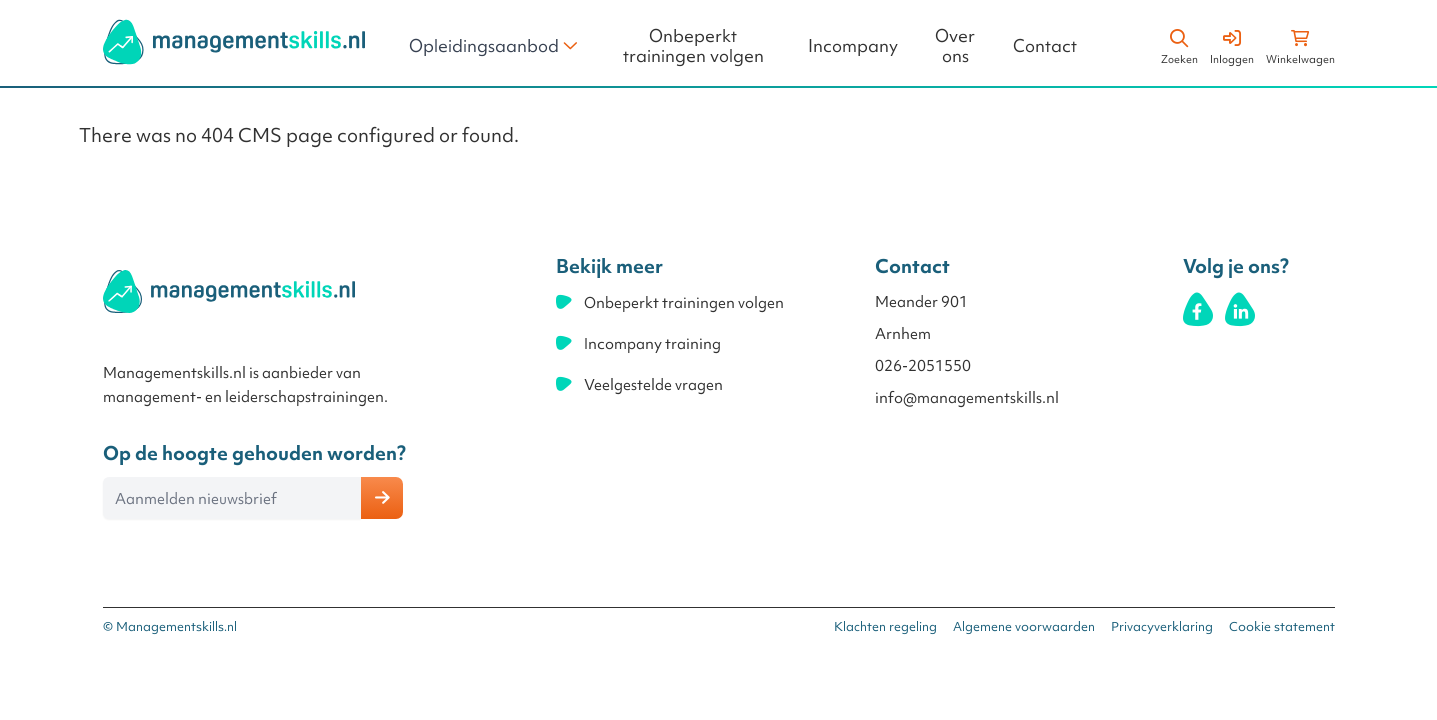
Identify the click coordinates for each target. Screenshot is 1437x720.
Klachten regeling (885, 626)
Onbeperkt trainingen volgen (693, 46)
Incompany (853, 46)
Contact (1045, 46)
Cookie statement (1282, 626)
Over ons (955, 46)
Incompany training (652, 344)
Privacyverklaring (1162, 626)
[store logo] (234, 42)
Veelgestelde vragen (653, 385)
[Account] (1232, 44)
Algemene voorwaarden (1024, 626)
